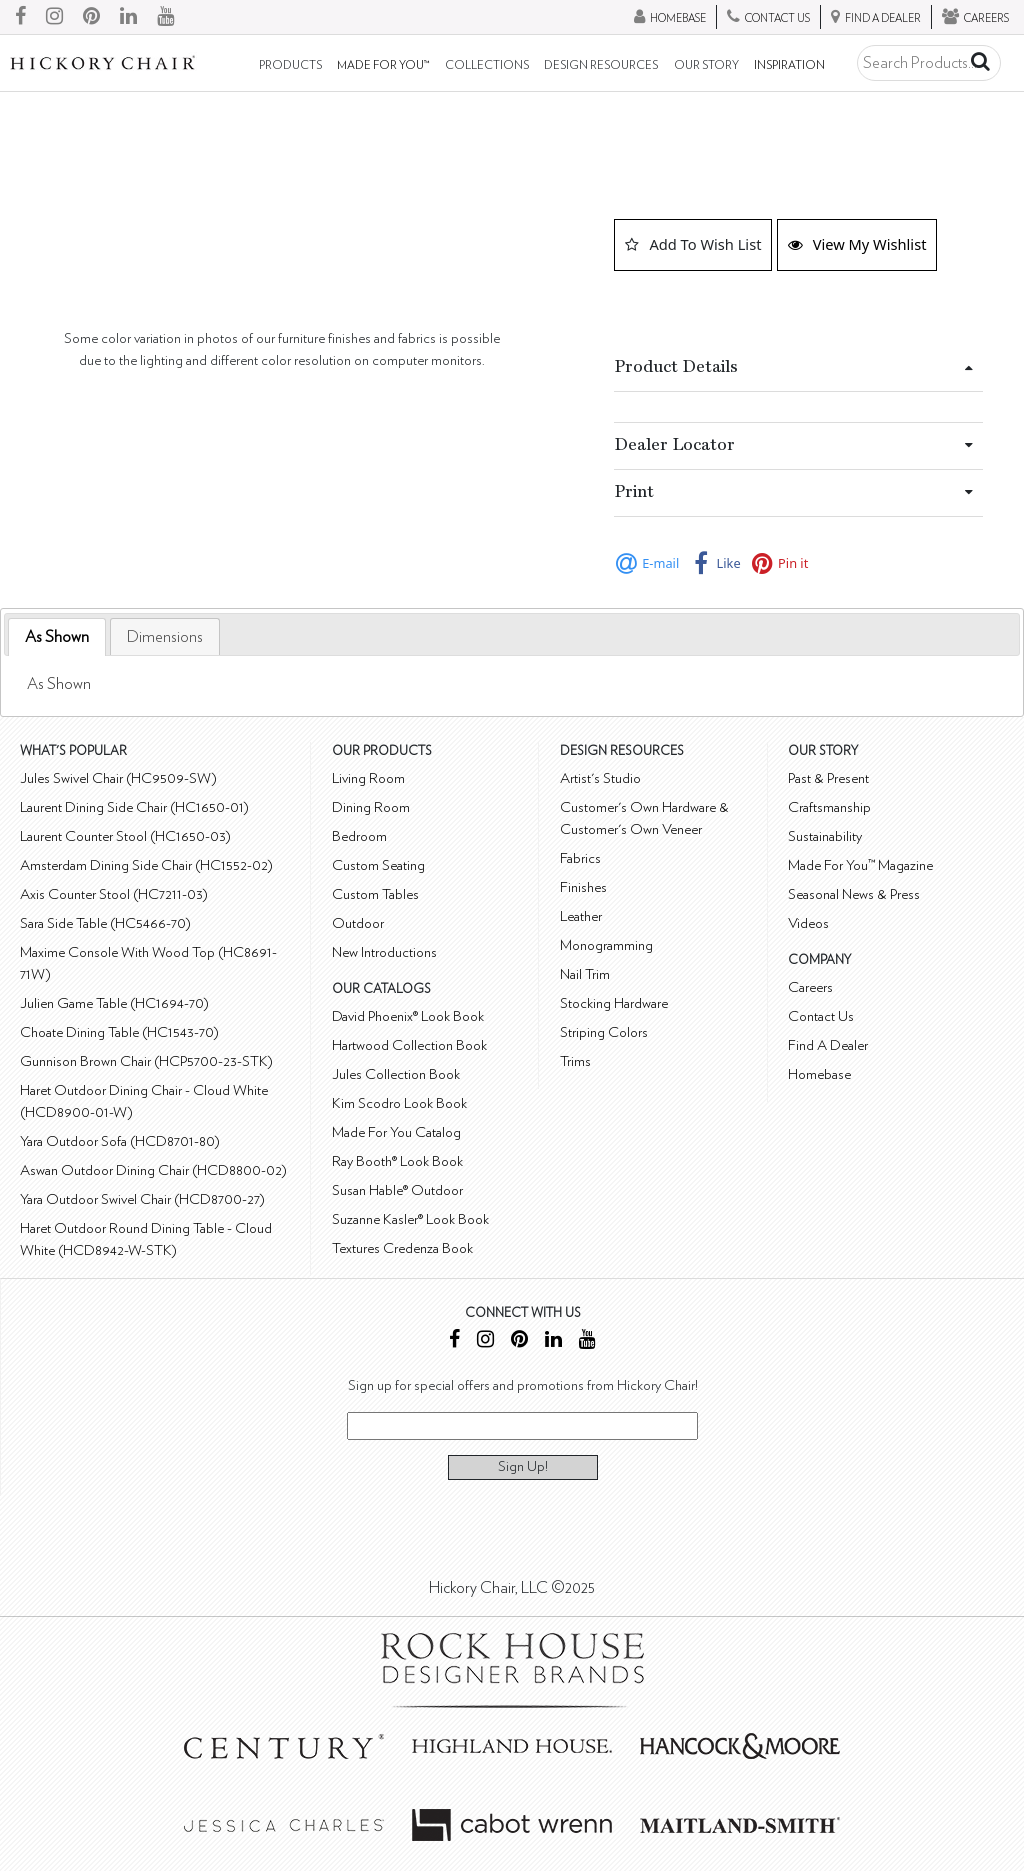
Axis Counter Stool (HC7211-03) (114, 894)
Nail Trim (585, 974)
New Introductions (384, 952)
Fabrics (580, 858)
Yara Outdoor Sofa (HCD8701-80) (120, 1141)
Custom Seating (378, 865)
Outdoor (358, 923)
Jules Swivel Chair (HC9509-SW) (118, 778)
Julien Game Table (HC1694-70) (114, 1003)
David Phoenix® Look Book (408, 1016)
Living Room (368, 778)
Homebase (819, 1074)
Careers (810, 987)
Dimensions (165, 637)
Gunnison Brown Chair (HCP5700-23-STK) (146, 1061)
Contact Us (821, 1016)
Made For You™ (383, 65)
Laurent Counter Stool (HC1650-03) (125, 836)
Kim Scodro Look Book (399, 1103)
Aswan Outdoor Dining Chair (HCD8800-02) (153, 1170)
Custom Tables (375, 894)
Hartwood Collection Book (409, 1045)
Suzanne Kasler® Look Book (410, 1219)
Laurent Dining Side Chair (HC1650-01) (134, 807)
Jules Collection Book (396, 1074)
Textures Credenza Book (402, 1248)
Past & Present (828, 778)
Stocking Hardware (614, 1003)
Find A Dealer (828, 1045)
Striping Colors (604, 1032)
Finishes (583, 887)
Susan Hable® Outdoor (397, 1190)
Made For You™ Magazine (860, 865)
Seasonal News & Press (854, 894)
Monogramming (606, 945)
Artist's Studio (600, 778)
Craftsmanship (829, 807)
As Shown (57, 637)
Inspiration (789, 65)
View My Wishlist (857, 244)
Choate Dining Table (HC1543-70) (119, 1032)
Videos (808, 923)
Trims (575, 1061)
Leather (581, 916)
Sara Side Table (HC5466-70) (105, 923)
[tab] (57, 637)
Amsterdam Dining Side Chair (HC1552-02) (146, 865)
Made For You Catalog (396, 1132)
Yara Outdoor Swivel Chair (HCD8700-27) (142, 1199)
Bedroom (359, 836)
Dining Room (371, 807)
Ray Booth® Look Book (397, 1161)
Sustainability (825, 836)
